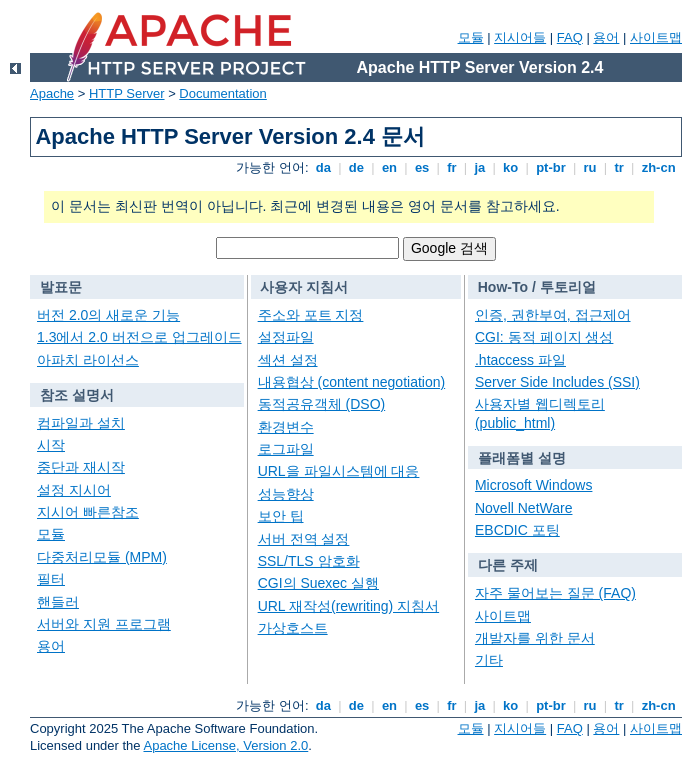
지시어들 (520, 37)
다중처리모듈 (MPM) (102, 557)
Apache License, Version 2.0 (225, 745)
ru (590, 167)
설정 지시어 (74, 490)
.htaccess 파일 (520, 360)
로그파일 (286, 449)
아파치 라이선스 (88, 360)
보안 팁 (281, 516)
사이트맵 (656, 37)
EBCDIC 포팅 (517, 530)
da (323, 167)
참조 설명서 (77, 395)
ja (480, 167)
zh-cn (658, 167)
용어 (606, 37)
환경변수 (286, 427)
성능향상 (286, 494)
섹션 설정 (288, 360)
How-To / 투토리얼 (537, 287)
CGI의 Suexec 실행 (318, 583)
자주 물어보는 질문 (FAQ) (555, 593)
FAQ (570, 37)
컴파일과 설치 (81, 423)
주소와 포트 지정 (311, 315)
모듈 (471, 37)
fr (452, 167)
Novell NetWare (524, 508)
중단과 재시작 (81, 467)
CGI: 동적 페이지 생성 (544, 337)
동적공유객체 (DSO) (322, 404)
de (356, 167)
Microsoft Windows (533, 485)
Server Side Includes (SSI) (557, 382)
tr (619, 167)
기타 (489, 660)
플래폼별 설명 (522, 458)
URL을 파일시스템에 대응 (339, 471)
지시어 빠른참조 (88, 512)
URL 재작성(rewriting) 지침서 (349, 606)
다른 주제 (508, 565)
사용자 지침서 (304, 287)
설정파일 (286, 337)
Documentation (222, 93)
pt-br (551, 167)
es (422, 167)
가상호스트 (293, 628)
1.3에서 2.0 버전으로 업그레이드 (139, 337)
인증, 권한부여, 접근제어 (553, 315)
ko (511, 167)
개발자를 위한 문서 (535, 638)
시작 (51, 445)
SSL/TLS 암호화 (309, 561)
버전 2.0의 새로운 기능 (108, 315)
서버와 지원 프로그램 (104, 624)
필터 (51, 579)
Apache (52, 93)
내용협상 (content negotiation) (352, 382)
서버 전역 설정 (304, 539)
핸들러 (58, 602)
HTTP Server (127, 93)
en (389, 167)
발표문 (61, 287)
